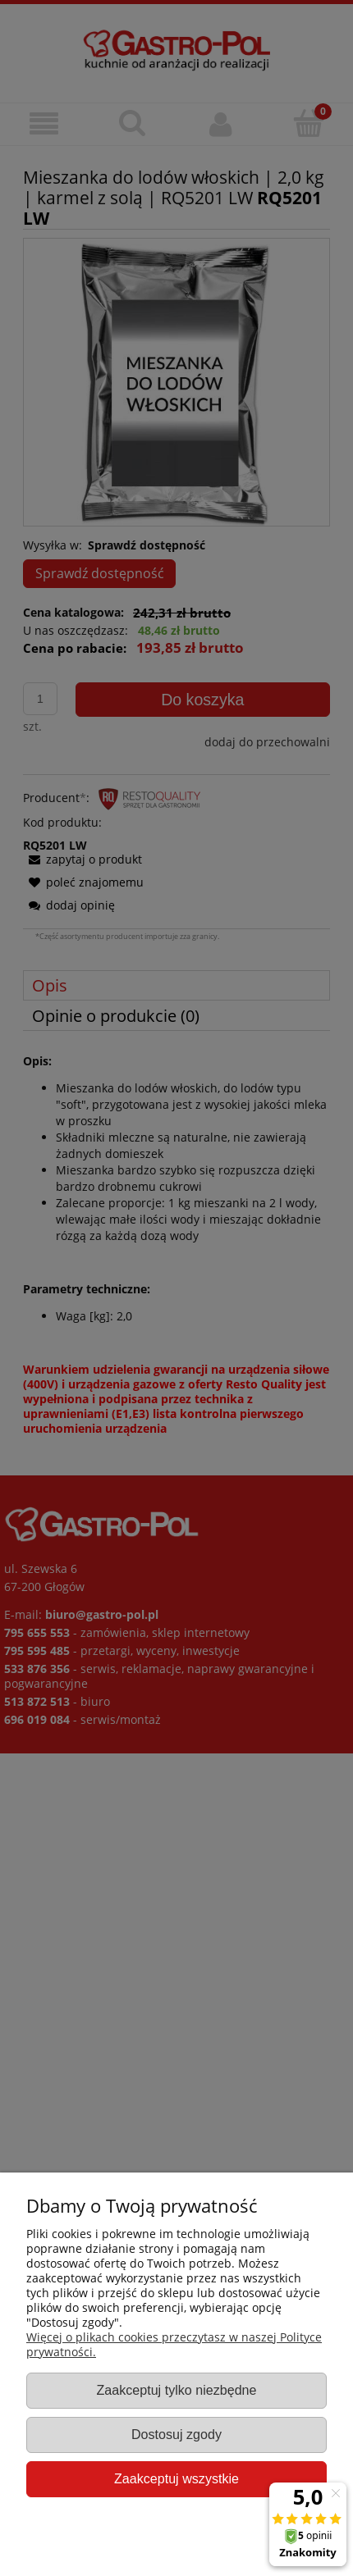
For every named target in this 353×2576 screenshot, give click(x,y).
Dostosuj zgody (176, 2434)
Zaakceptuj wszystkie (176, 2478)
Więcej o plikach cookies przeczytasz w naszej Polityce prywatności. (174, 2344)
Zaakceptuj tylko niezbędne (176, 2389)
